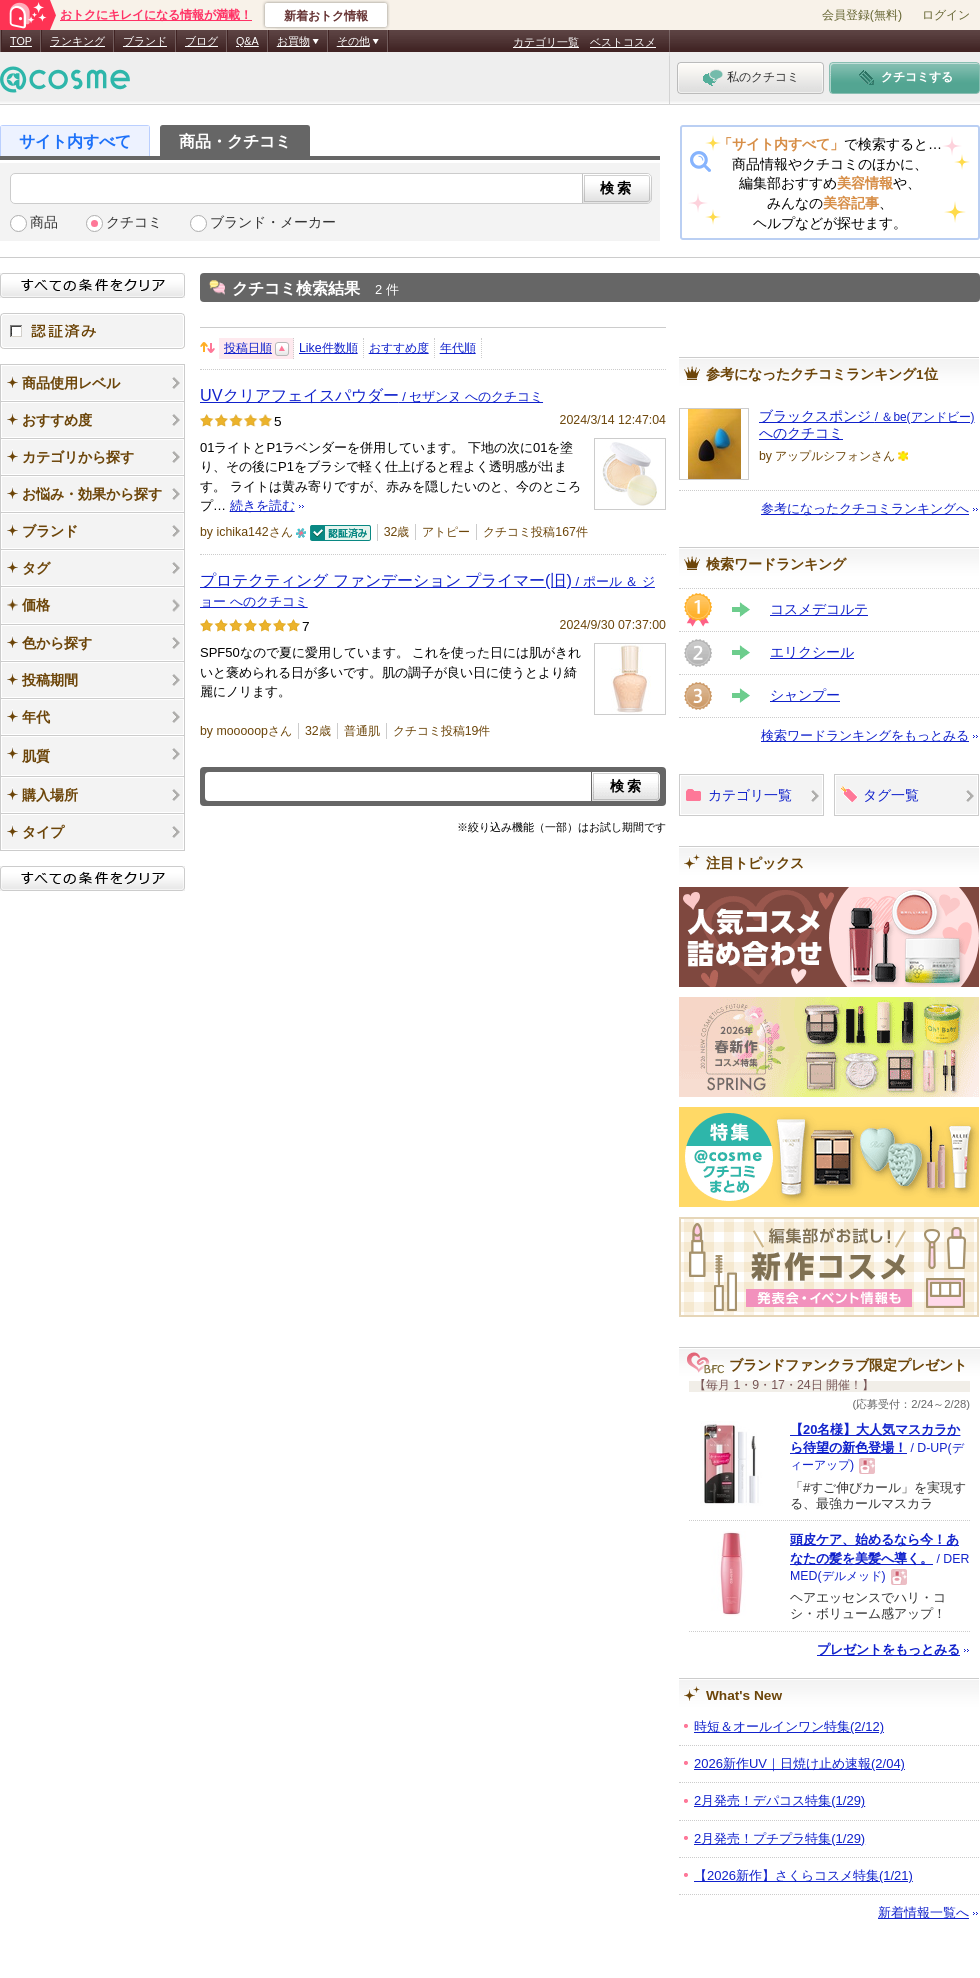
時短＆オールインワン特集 (789, 1726)
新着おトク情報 (326, 16)
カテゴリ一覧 (546, 42)
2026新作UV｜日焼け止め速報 (799, 1763)
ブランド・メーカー (273, 222)
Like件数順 (328, 348)
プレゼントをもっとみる (888, 1649)
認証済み (92, 331)
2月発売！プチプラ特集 (779, 1838)
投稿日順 (248, 348)
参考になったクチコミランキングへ (865, 508)
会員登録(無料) (862, 15)
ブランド (145, 41)
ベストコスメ (623, 42)
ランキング (77, 41)
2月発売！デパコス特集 (779, 1800)
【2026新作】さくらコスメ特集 (803, 1875)
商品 (44, 222)
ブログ (201, 41)
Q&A (247, 41)
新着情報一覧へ (923, 1912)
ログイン (946, 15)
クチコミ (134, 222)
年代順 (458, 348)
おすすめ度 (399, 348)
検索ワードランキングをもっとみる (865, 735)
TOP (21, 41)
